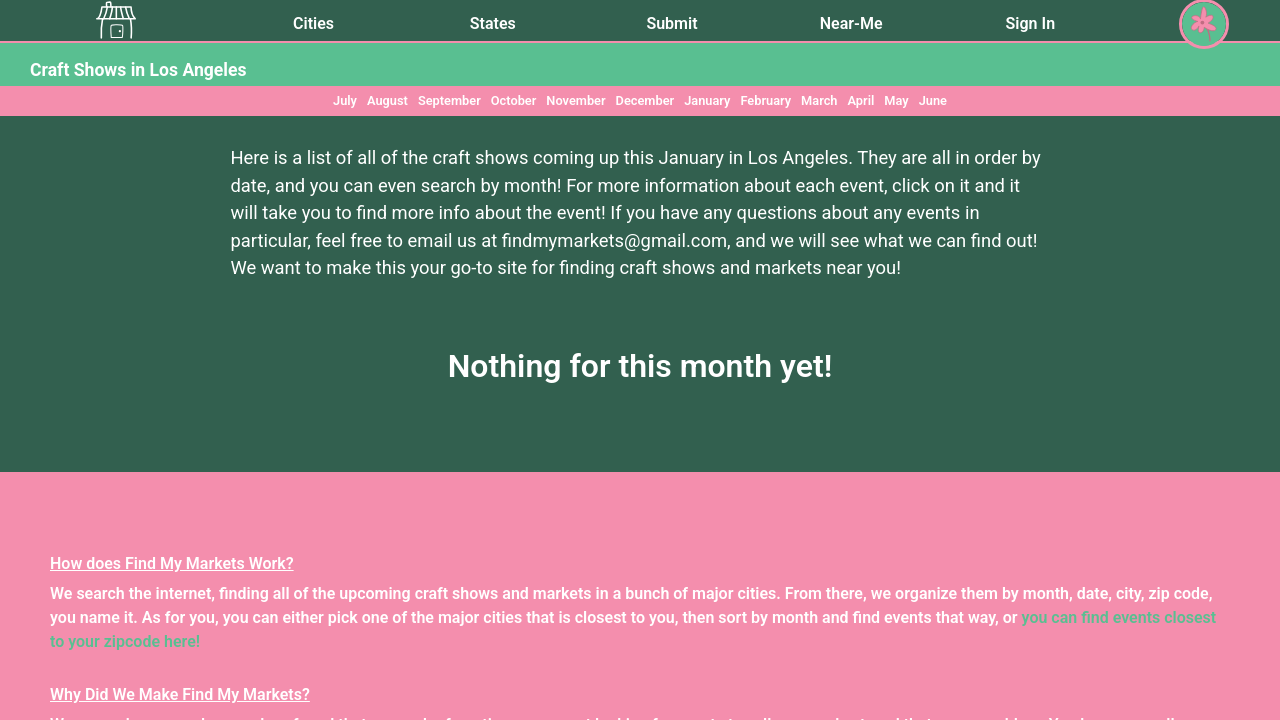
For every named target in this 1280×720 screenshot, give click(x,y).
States (493, 23)
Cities (313, 23)
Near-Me (851, 23)
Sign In (1030, 23)
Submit (671, 23)
